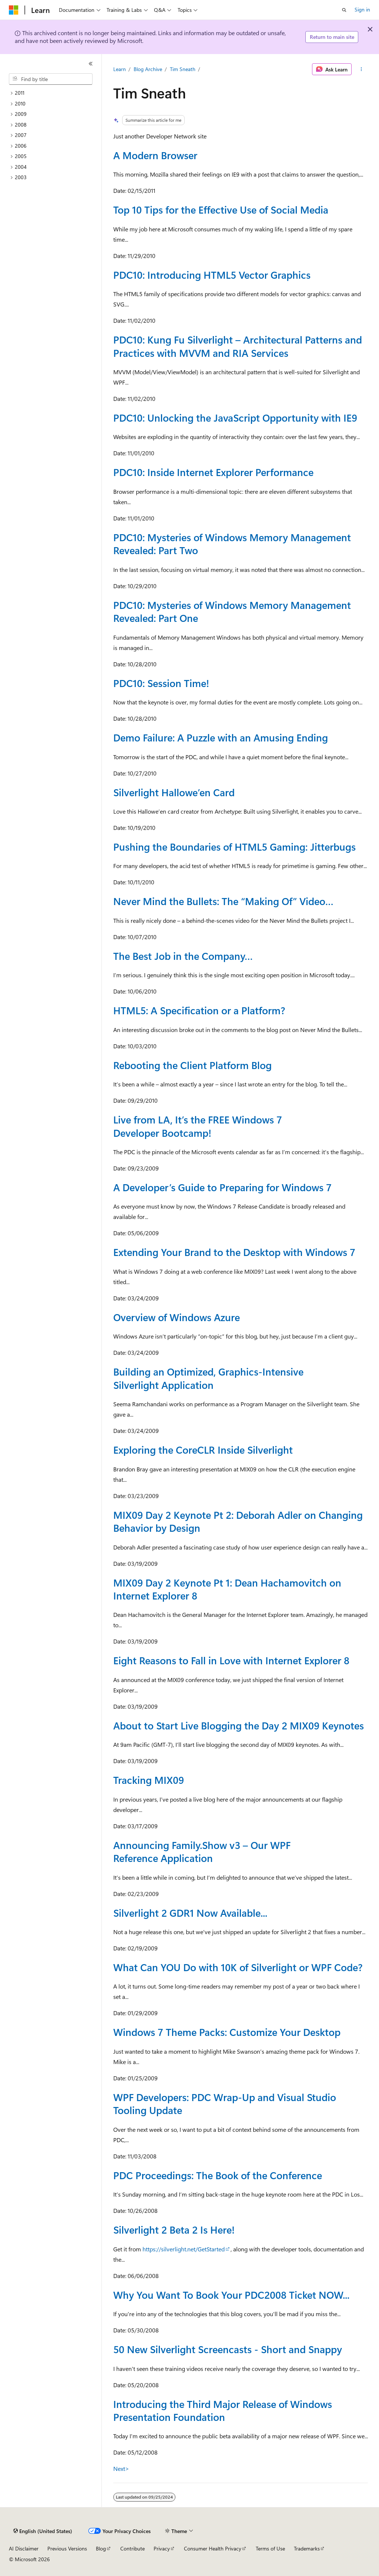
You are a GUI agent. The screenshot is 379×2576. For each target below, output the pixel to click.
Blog (101, 2548)
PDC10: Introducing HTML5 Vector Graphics (212, 274)
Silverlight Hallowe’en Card (174, 792)
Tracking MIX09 (148, 1779)
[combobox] (51, 79)
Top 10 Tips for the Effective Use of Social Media (220, 209)
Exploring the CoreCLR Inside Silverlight (203, 1449)
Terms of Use (270, 2548)
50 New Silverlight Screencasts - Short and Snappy (227, 2349)
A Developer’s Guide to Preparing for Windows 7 (222, 1187)
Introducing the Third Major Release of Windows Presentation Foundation (222, 2410)
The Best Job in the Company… (183, 955)
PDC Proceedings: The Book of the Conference (217, 2175)
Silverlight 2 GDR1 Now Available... (190, 1912)
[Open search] (344, 10)
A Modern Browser (155, 155)
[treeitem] (53, 93)
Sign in (362, 9)
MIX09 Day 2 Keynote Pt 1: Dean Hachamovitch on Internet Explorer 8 (227, 1589)
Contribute (132, 2548)
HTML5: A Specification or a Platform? (199, 1010)
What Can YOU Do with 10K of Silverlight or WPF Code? (237, 1967)
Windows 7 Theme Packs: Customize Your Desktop (227, 2032)
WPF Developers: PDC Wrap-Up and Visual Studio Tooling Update (224, 2103)
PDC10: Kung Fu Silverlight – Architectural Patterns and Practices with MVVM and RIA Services (237, 346)
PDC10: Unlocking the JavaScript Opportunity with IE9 (235, 417)
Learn (119, 69)
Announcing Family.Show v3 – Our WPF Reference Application (202, 1851)
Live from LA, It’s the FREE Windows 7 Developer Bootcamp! (197, 1126)
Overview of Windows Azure (176, 1317)
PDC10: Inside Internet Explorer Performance (213, 472)
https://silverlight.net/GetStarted (183, 2249)
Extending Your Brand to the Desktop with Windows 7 (234, 1252)
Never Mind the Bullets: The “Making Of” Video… (223, 901)
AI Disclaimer (23, 2548)
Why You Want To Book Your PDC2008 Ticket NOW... (231, 2294)
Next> (121, 2468)
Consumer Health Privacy (212, 2548)
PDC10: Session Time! (161, 683)
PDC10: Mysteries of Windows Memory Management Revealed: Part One (232, 611)
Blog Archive (148, 69)
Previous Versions (67, 2548)
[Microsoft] (14, 10)
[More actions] (361, 69)
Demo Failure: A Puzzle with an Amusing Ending (220, 737)
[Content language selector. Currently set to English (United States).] (43, 2531)
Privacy (162, 2548)
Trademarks (307, 2548)
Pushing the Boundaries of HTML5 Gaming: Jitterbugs (234, 846)
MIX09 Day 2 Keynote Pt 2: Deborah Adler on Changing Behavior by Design (238, 1521)
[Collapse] (90, 63)
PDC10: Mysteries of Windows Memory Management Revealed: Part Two (232, 543)
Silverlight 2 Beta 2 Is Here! (174, 2229)
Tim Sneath (182, 69)
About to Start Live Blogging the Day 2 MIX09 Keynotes (238, 1725)
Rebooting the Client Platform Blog (192, 1065)
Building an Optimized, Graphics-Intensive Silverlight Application (208, 1378)
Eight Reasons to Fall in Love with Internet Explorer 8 (231, 1660)
